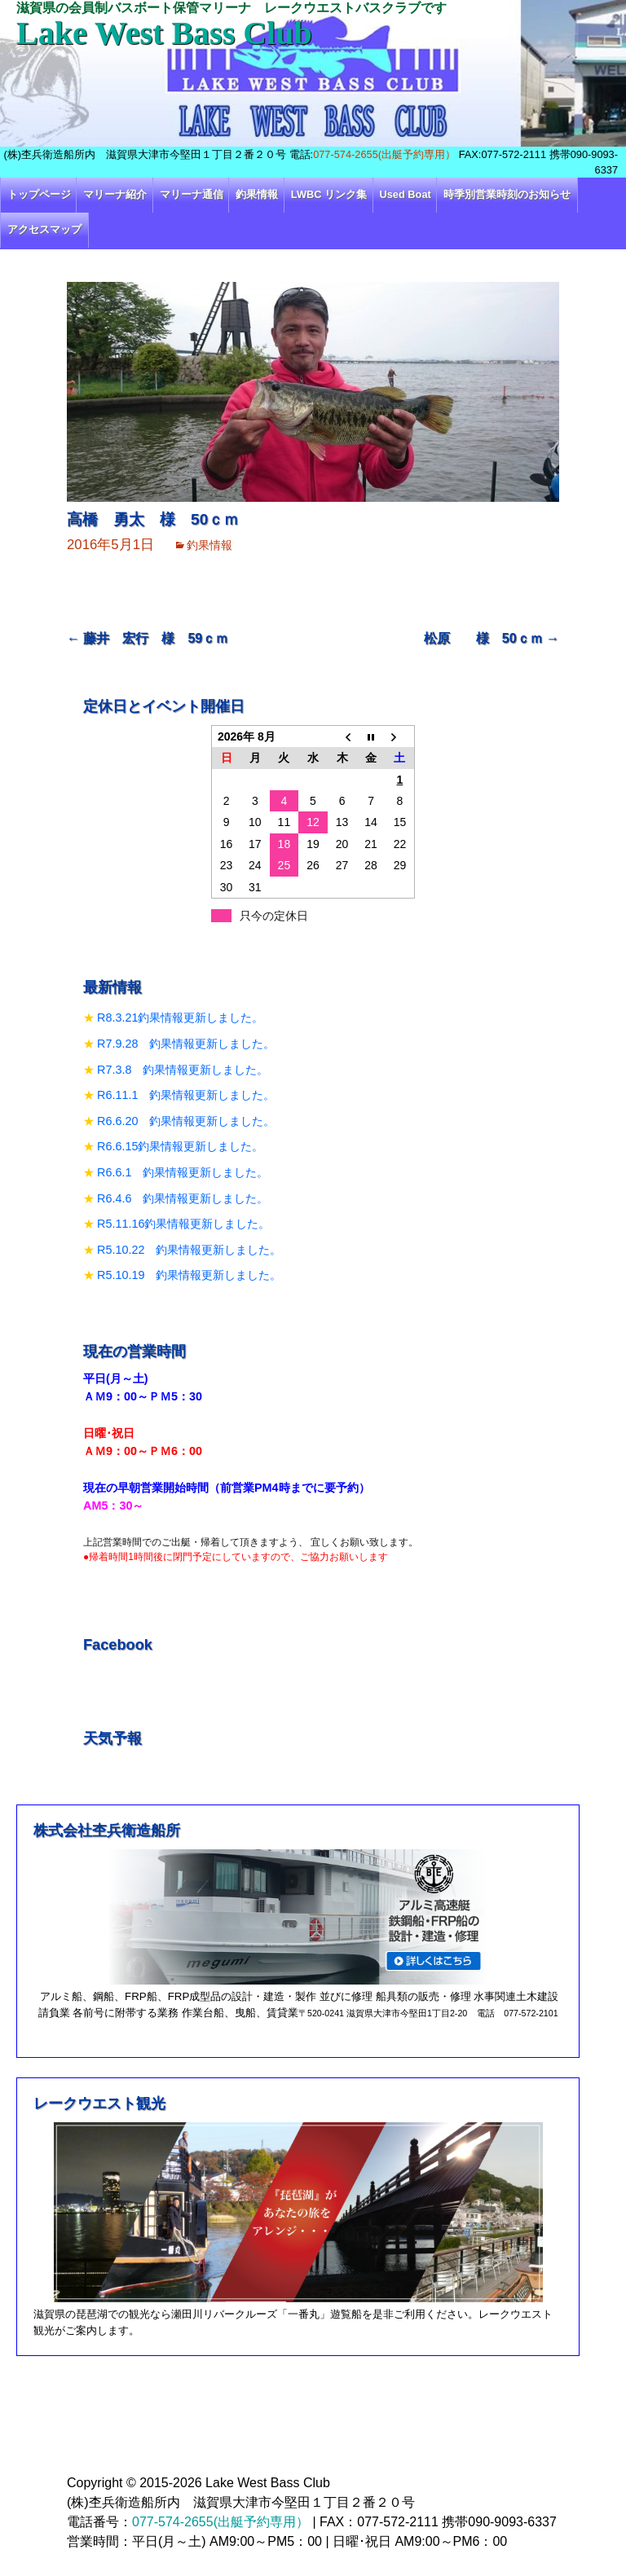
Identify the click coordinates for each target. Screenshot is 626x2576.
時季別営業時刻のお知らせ (507, 194)
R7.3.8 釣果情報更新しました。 (182, 1069)
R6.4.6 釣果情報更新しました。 (182, 1198)
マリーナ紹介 (115, 194)
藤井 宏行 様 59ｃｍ (147, 638)
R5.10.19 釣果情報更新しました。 (189, 1274)
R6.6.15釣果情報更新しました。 (180, 1146)
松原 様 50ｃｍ (491, 638)
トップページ (39, 194)
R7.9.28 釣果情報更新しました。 (186, 1043)
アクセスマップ (44, 229)
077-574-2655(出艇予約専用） (384, 154)
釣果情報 (257, 194)
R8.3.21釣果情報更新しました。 (180, 1017)
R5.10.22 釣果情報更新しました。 (189, 1249)
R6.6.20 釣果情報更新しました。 (186, 1121)
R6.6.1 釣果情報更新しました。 (182, 1172)
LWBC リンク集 (329, 194)
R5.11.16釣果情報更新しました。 (183, 1223)
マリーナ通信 (191, 194)
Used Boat (405, 194)
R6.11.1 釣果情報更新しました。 (186, 1094)
